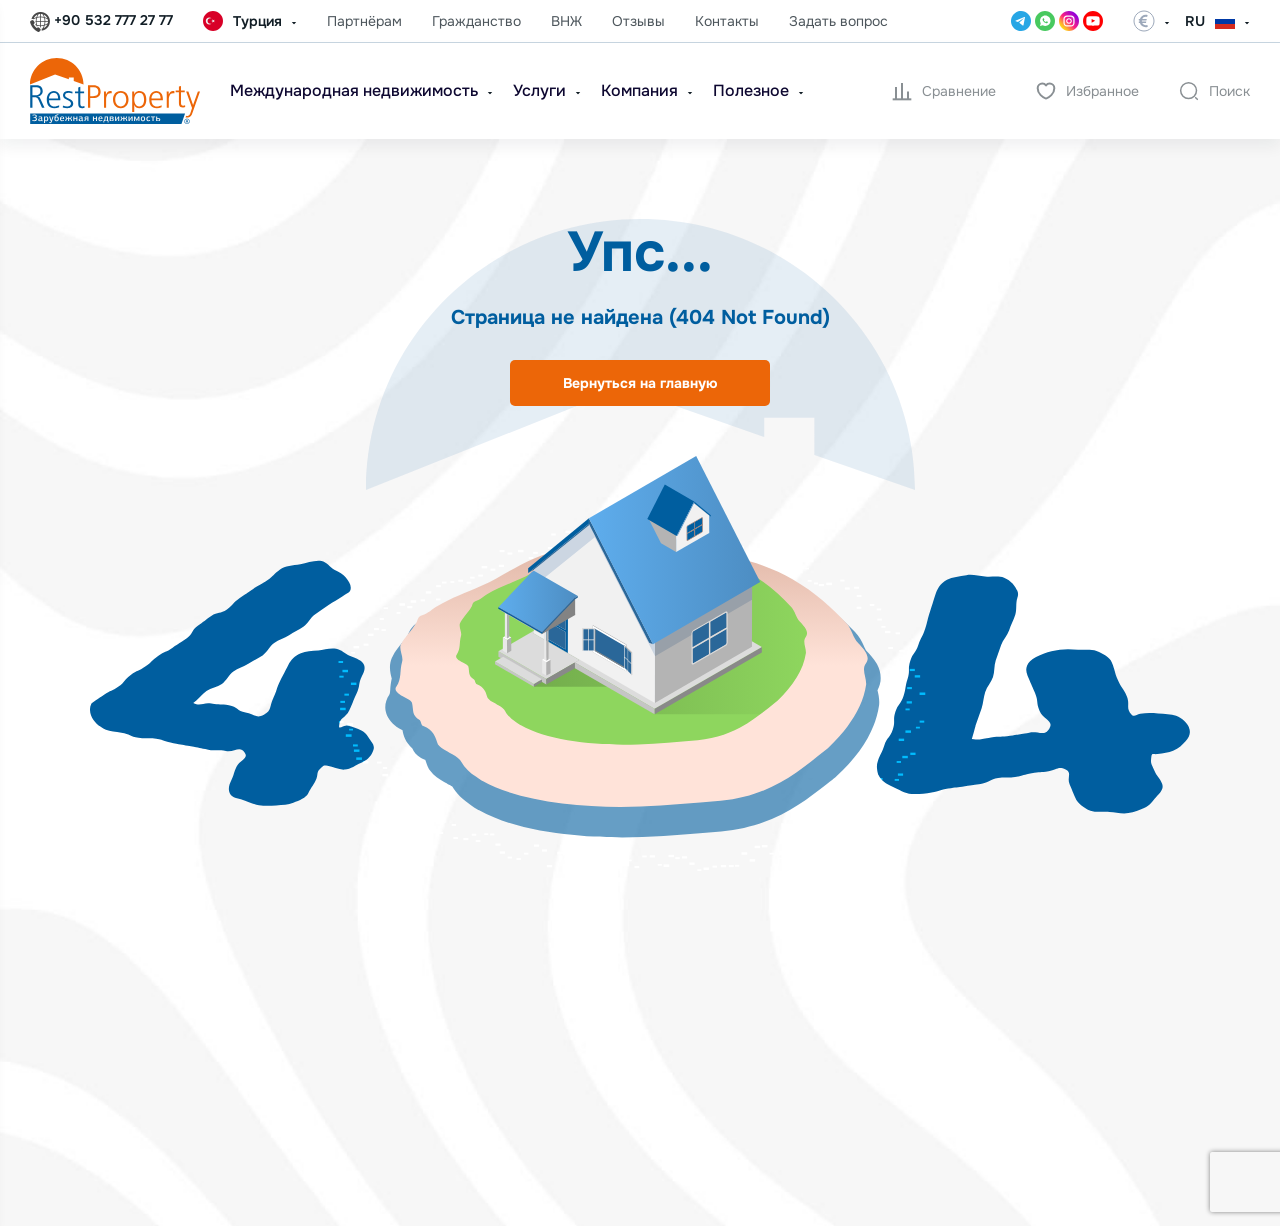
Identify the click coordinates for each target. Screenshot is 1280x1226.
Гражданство (476, 21)
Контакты (727, 21)
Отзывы (638, 21)
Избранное (1087, 91)
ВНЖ (566, 21)
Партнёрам (364, 21)
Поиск (1214, 91)
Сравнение (944, 91)
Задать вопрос (838, 21)
